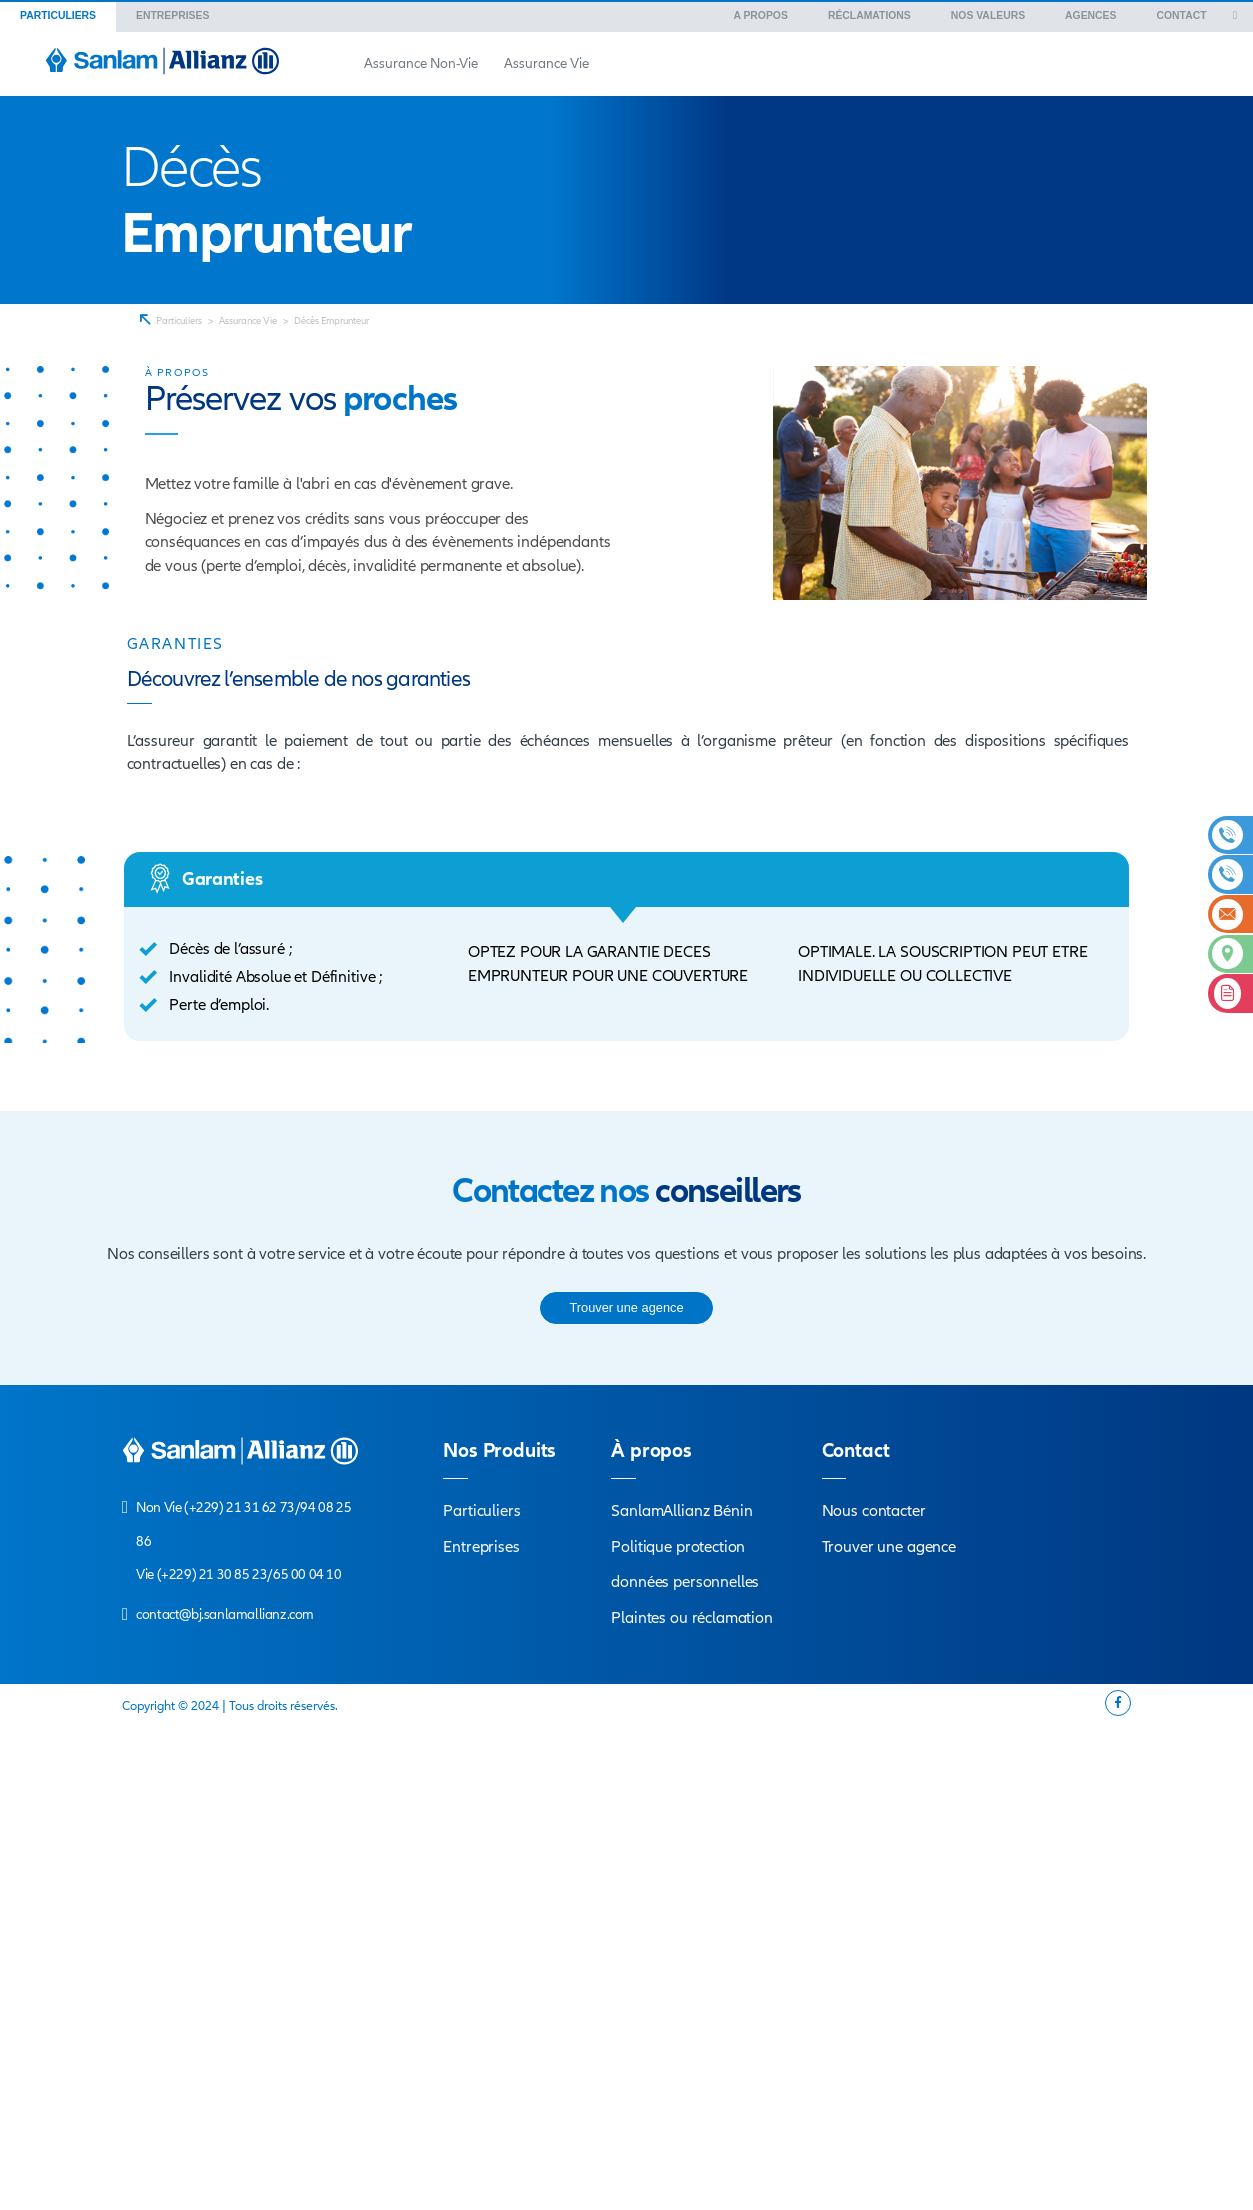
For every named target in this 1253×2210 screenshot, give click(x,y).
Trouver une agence (889, 1547)
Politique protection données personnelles (685, 1564)
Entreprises (481, 1547)
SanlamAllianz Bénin (681, 1511)
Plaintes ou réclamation (692, 1618)
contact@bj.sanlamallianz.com (225, 1614)
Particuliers (179, 320)
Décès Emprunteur (331, 320)
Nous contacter (874, 1511)
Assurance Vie (248, 320)
